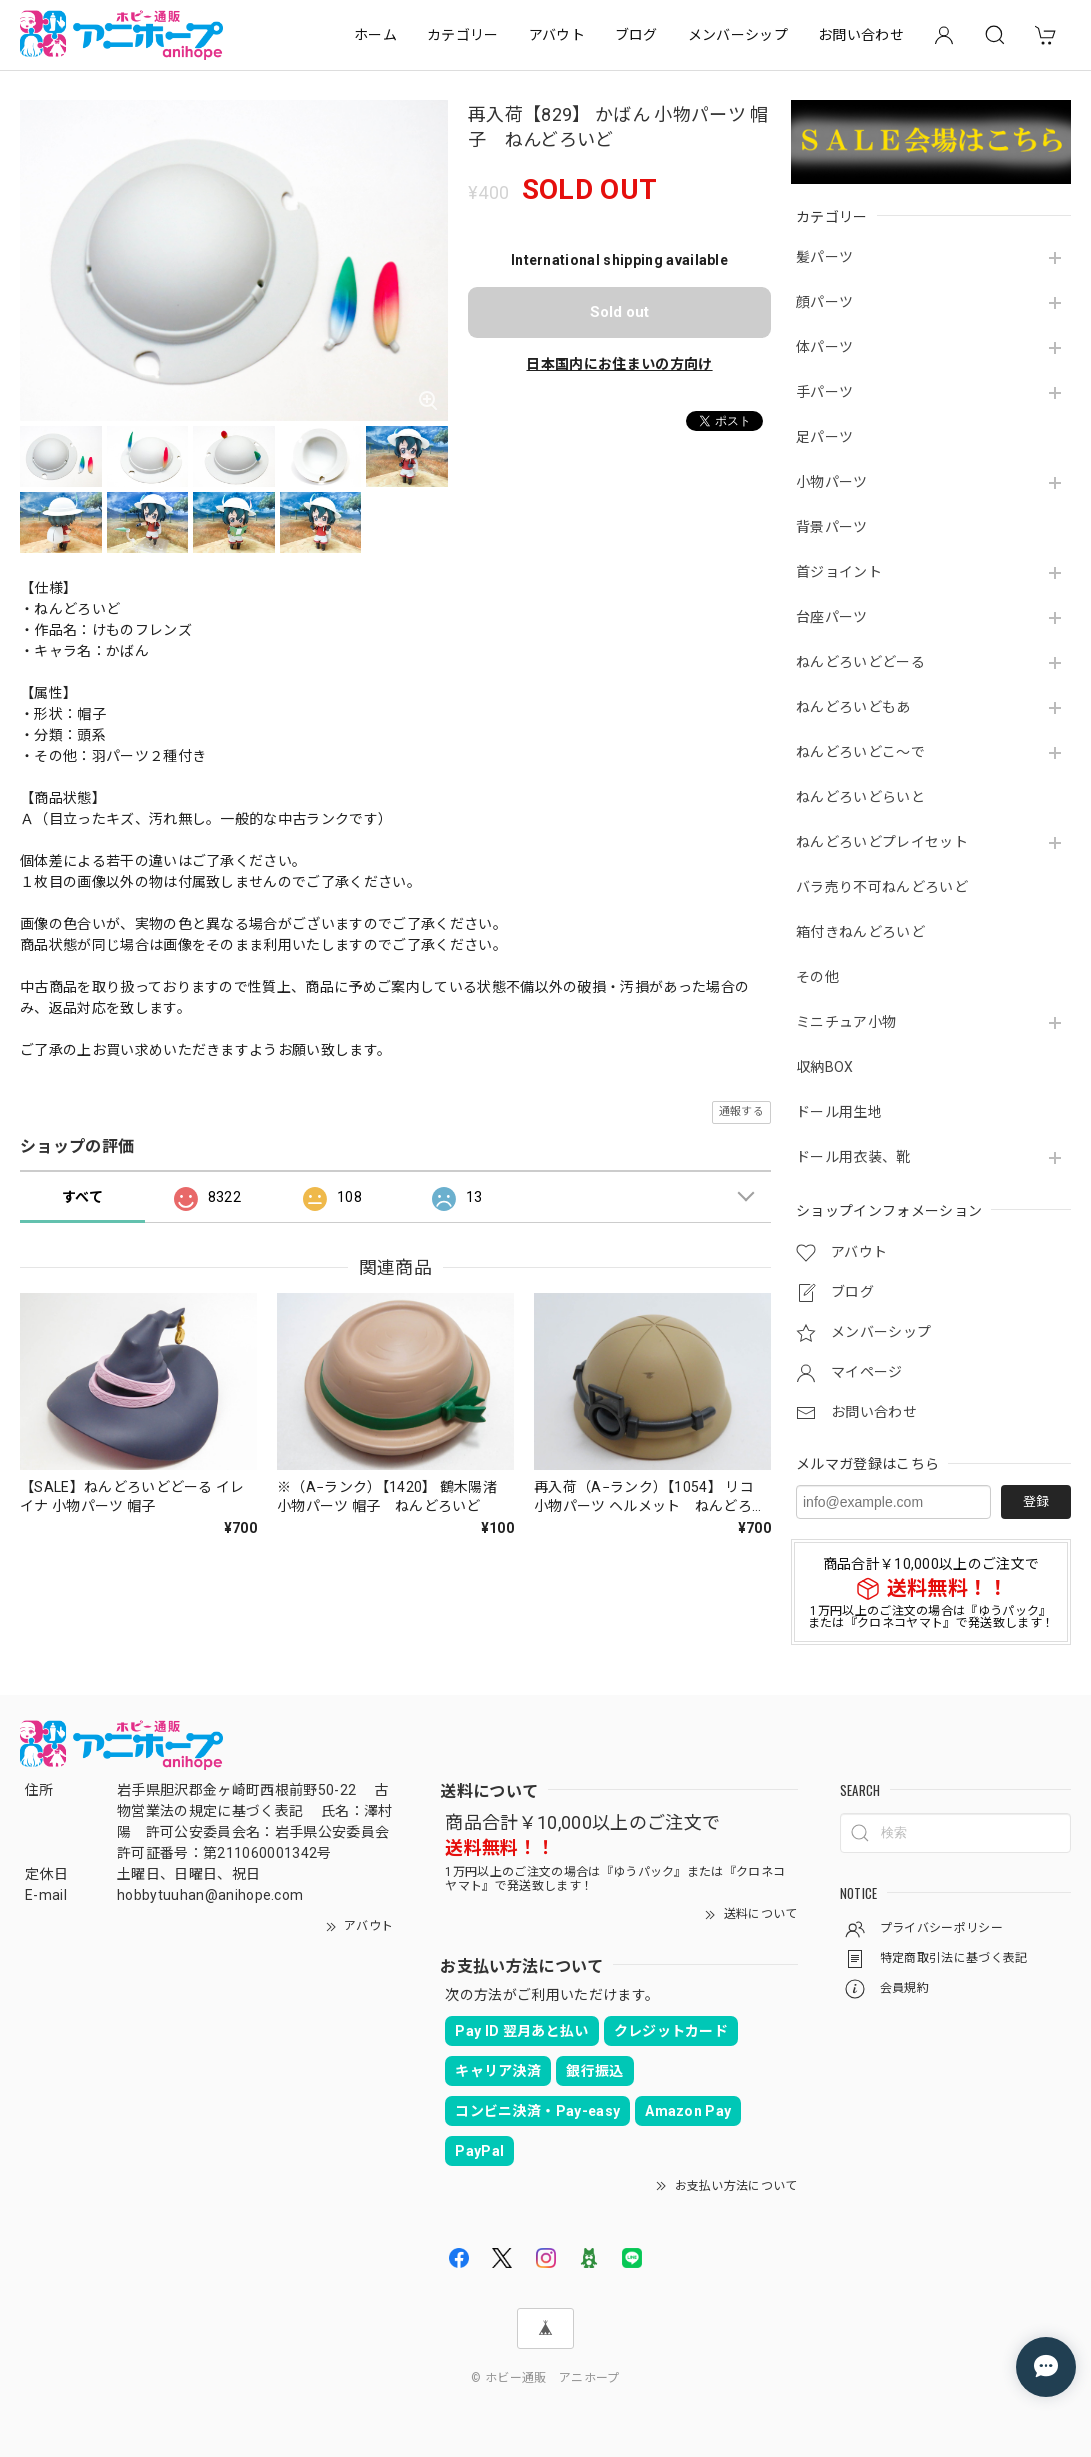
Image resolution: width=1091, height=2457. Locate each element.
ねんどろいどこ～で (860, 752)
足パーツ (824, 437)
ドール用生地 (839, 1112)
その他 (817, 977)
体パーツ (824, 347)
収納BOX (825, 1067)
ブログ (636, 35)
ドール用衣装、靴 (853, 1157)
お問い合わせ (861, 35)
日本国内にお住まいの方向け (619, 364)
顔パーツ (824, 302)
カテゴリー (463, 35)
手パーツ (824, 392)
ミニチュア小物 (846, 1022)
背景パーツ (832, 527)
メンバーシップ (738, 35)
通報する (741, 1111)
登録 (1036, 1501)
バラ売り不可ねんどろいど (882, 887)
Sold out (619, 312)
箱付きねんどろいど (860, 932)
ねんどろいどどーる (860, 662)
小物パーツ (832, 482)
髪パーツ (824, 257)
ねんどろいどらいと (860, 797)
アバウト (557, 35)
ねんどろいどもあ (853, 707)
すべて (82, 1197)
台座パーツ (832, 617)
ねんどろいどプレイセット (882, 842)
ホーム (375, 35)
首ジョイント (839, 572)
